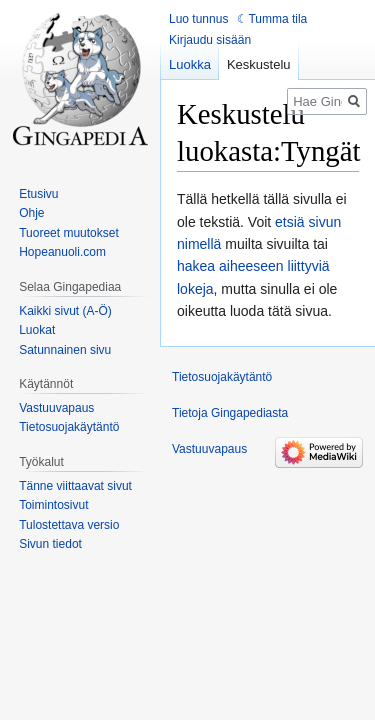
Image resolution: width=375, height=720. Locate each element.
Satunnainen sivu (65, 350)
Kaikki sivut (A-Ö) (65, 311)
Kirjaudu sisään (210, 40)
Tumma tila (277, 19)
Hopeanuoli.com (62, 252)
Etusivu (38, 194)
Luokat (37, 330)
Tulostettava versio (69, 525)
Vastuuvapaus (56, 408)
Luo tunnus (198, 19)
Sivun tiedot (50, 544)
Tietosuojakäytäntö (69, 427)
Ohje (31, 213)
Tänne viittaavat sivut (75, 486)
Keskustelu (259, 64)
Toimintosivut (53, 505)
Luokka (190, 64)
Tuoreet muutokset (69, 233)
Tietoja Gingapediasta (230, 413)
